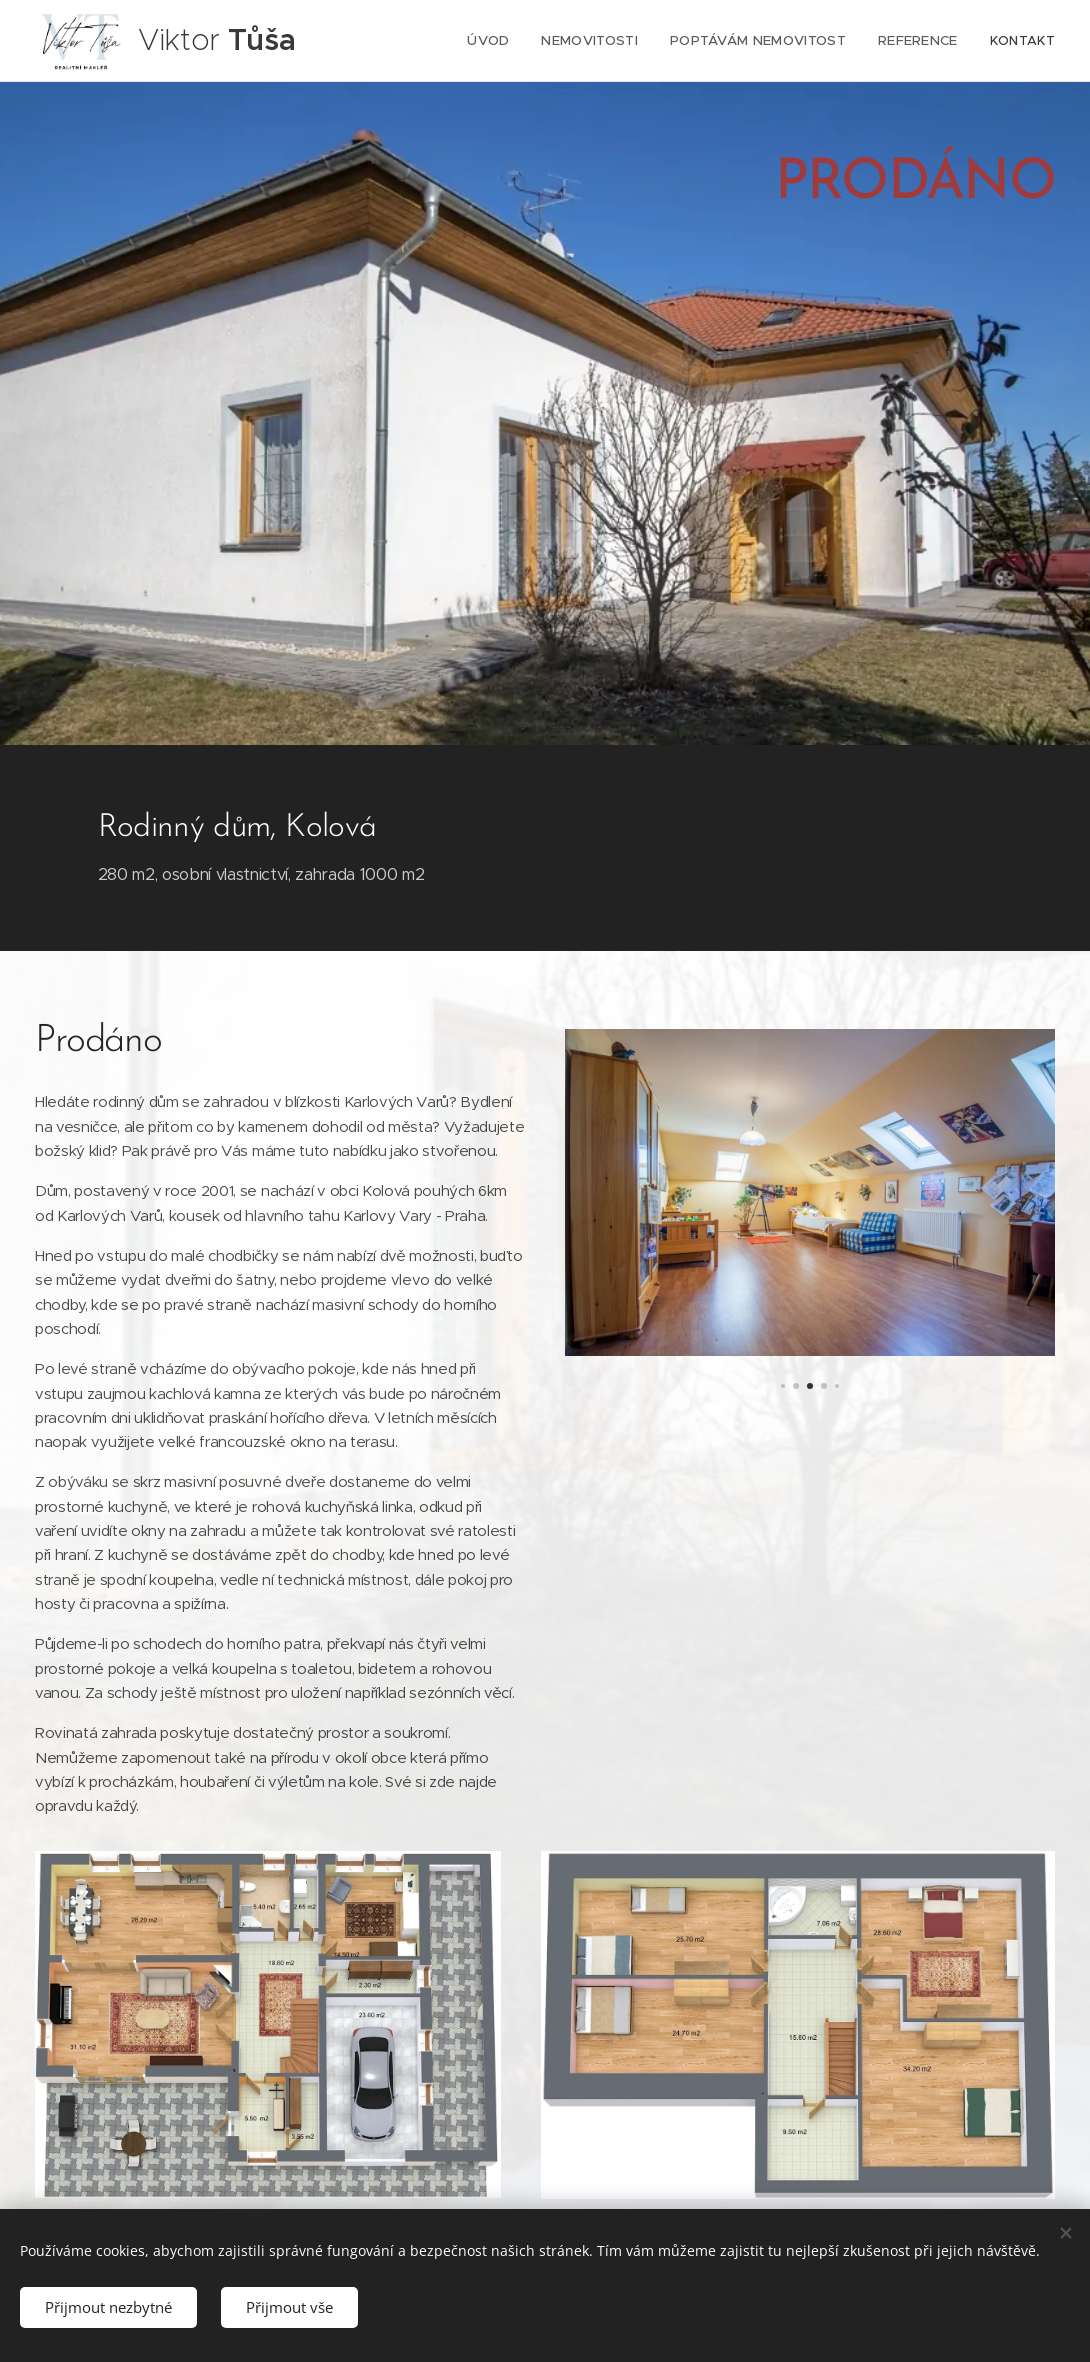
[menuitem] (499, 41)
